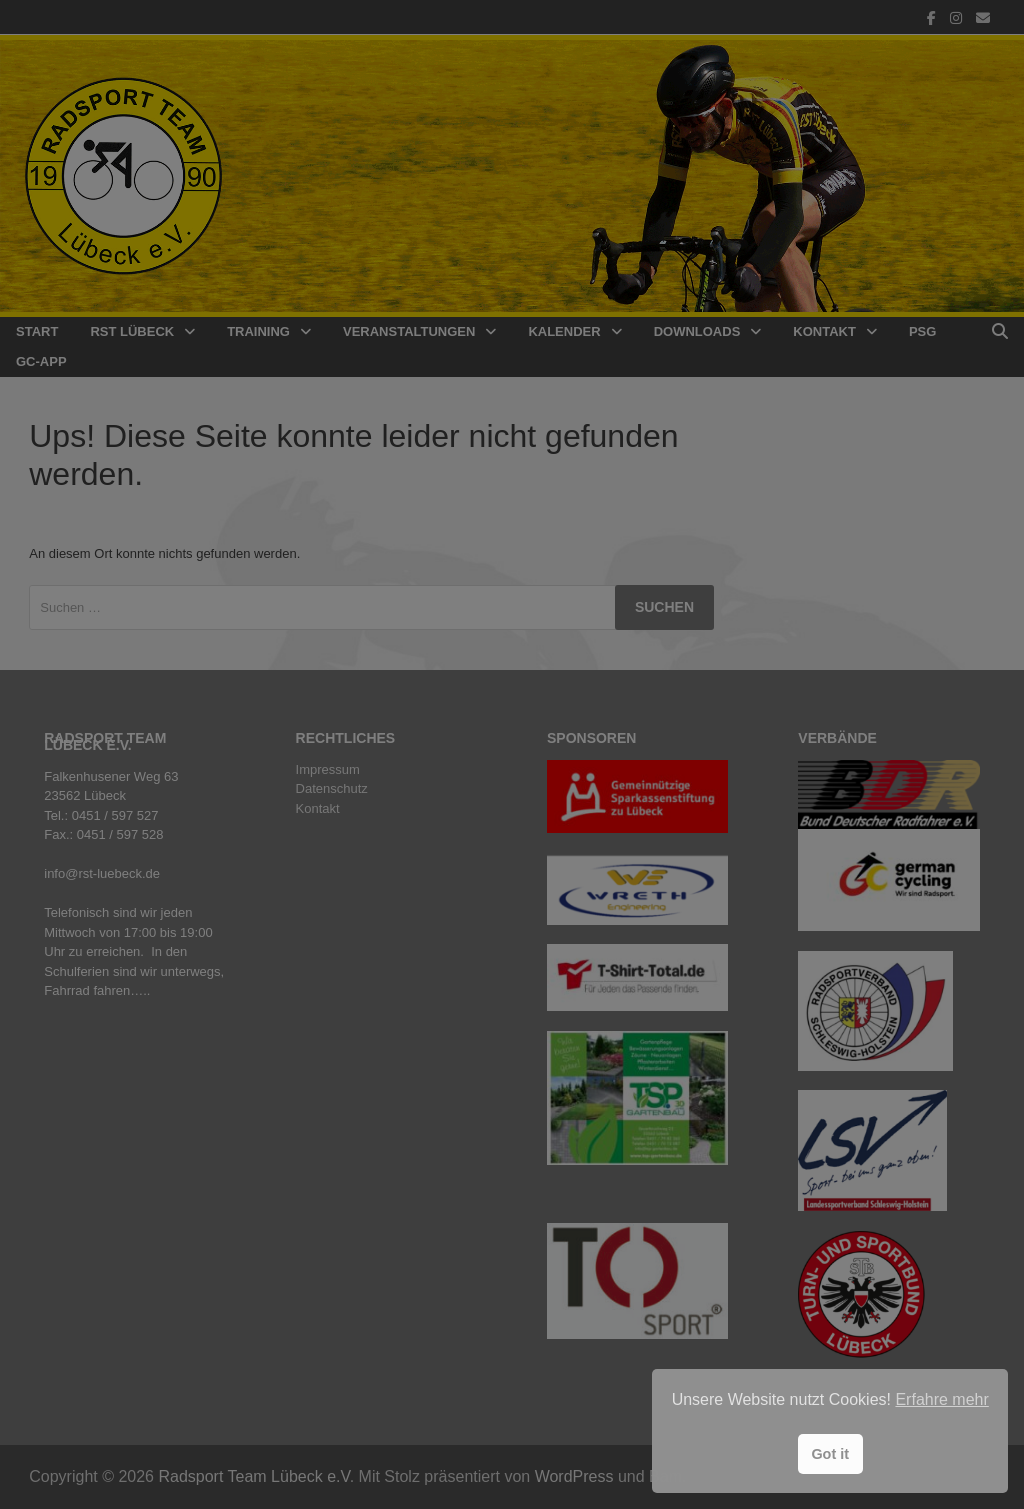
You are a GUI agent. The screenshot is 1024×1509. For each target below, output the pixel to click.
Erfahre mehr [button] (941, 1399)
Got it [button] (830, 1454)
